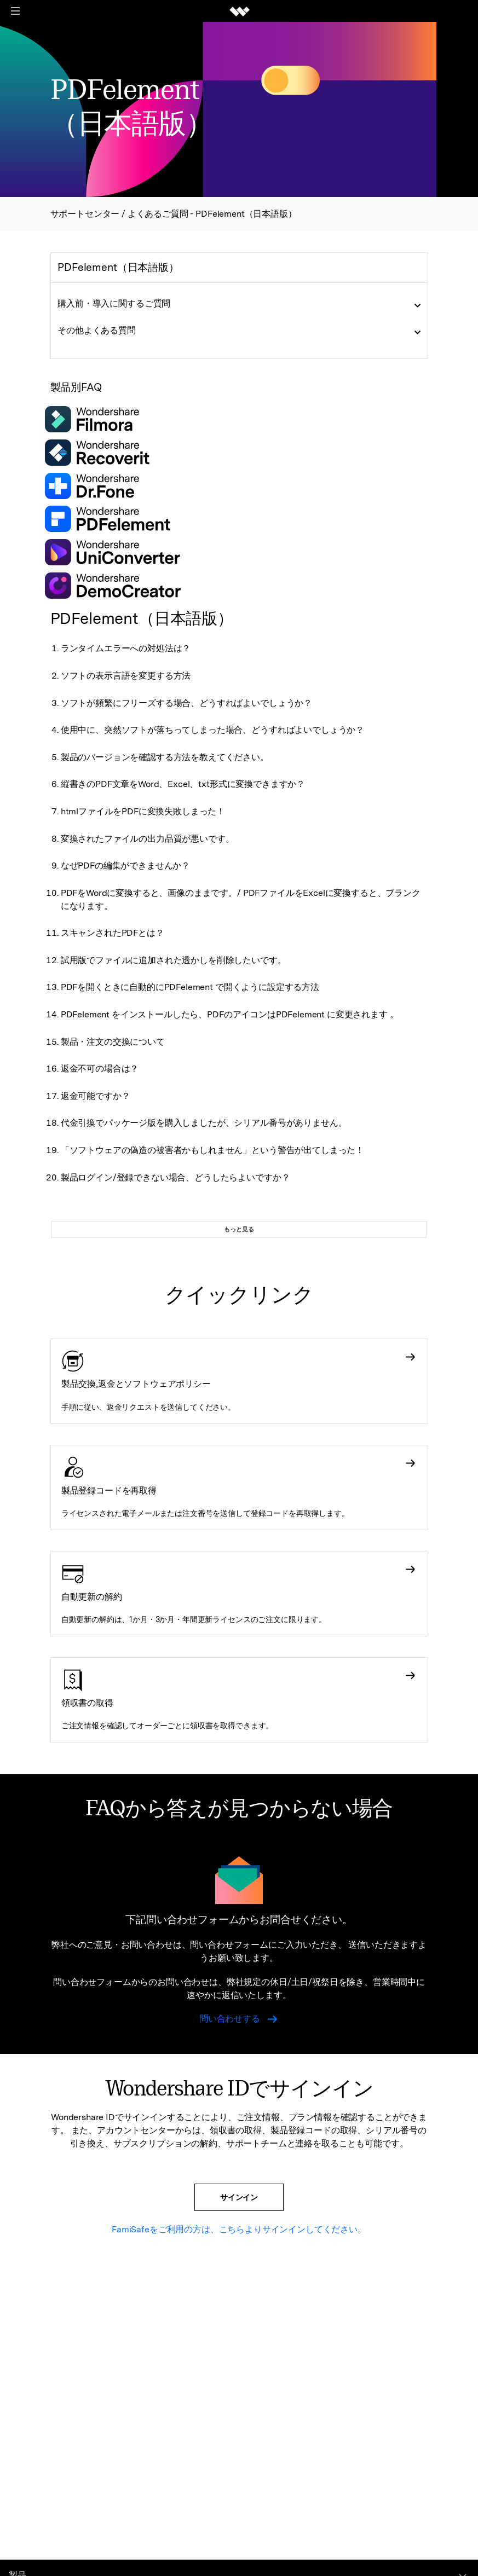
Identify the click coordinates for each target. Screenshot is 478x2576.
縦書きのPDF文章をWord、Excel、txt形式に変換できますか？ (183, 784)
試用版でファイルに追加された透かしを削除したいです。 (173, 960)
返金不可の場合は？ (100, 1068)
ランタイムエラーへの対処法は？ (126, 648)
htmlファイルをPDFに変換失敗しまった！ (143, 811)
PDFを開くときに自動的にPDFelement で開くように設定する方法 (190, 987)
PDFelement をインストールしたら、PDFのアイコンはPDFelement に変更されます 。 (230, 1014)
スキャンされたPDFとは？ (112, 933)
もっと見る (239, 1229)
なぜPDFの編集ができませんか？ (125, 865)
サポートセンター (86, 214)
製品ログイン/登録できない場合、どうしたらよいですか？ (175, 1177)
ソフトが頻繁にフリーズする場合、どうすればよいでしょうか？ (186, 703)
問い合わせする (239, 2018)
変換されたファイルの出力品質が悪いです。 (147, 838)
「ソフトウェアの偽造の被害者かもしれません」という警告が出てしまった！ (212, 1150)
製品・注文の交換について (113, 1042)
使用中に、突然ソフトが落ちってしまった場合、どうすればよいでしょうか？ (212, 730)
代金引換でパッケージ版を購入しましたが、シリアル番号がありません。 (204, 1123)
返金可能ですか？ (95, 1096)
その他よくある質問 (96, 330)
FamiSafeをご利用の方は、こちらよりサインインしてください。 (239, 2229)
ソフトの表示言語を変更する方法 (126, 675)
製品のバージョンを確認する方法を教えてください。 (165, 757)
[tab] (239, 303)
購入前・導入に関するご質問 (113, 303)
